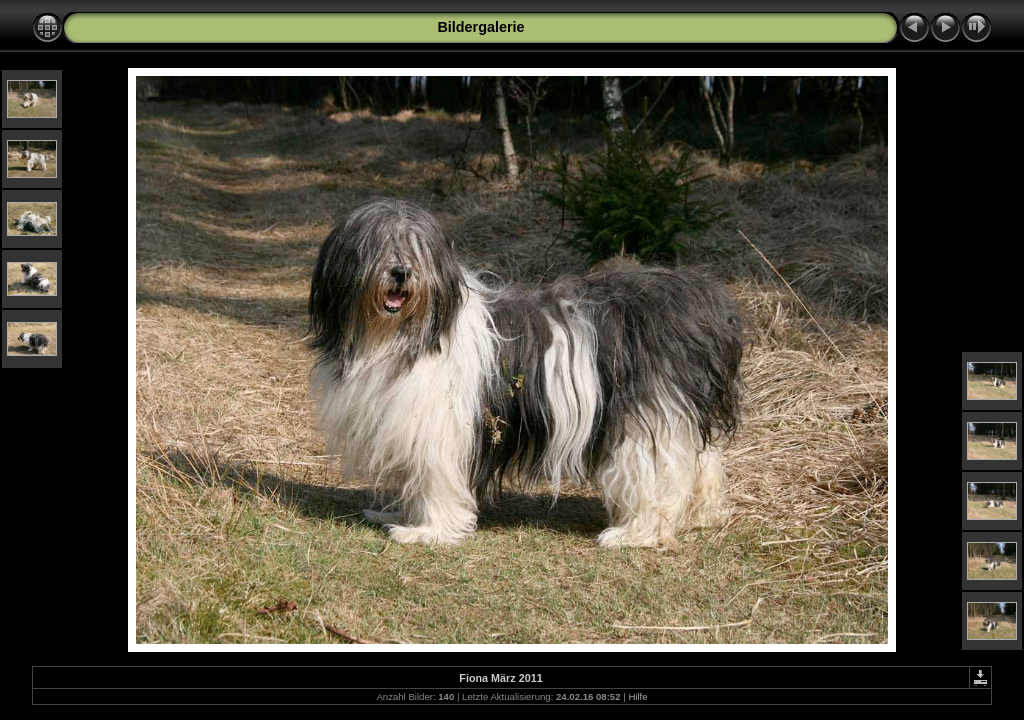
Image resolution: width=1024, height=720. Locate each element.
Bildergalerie (480, 27)
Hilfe (637, 696)
